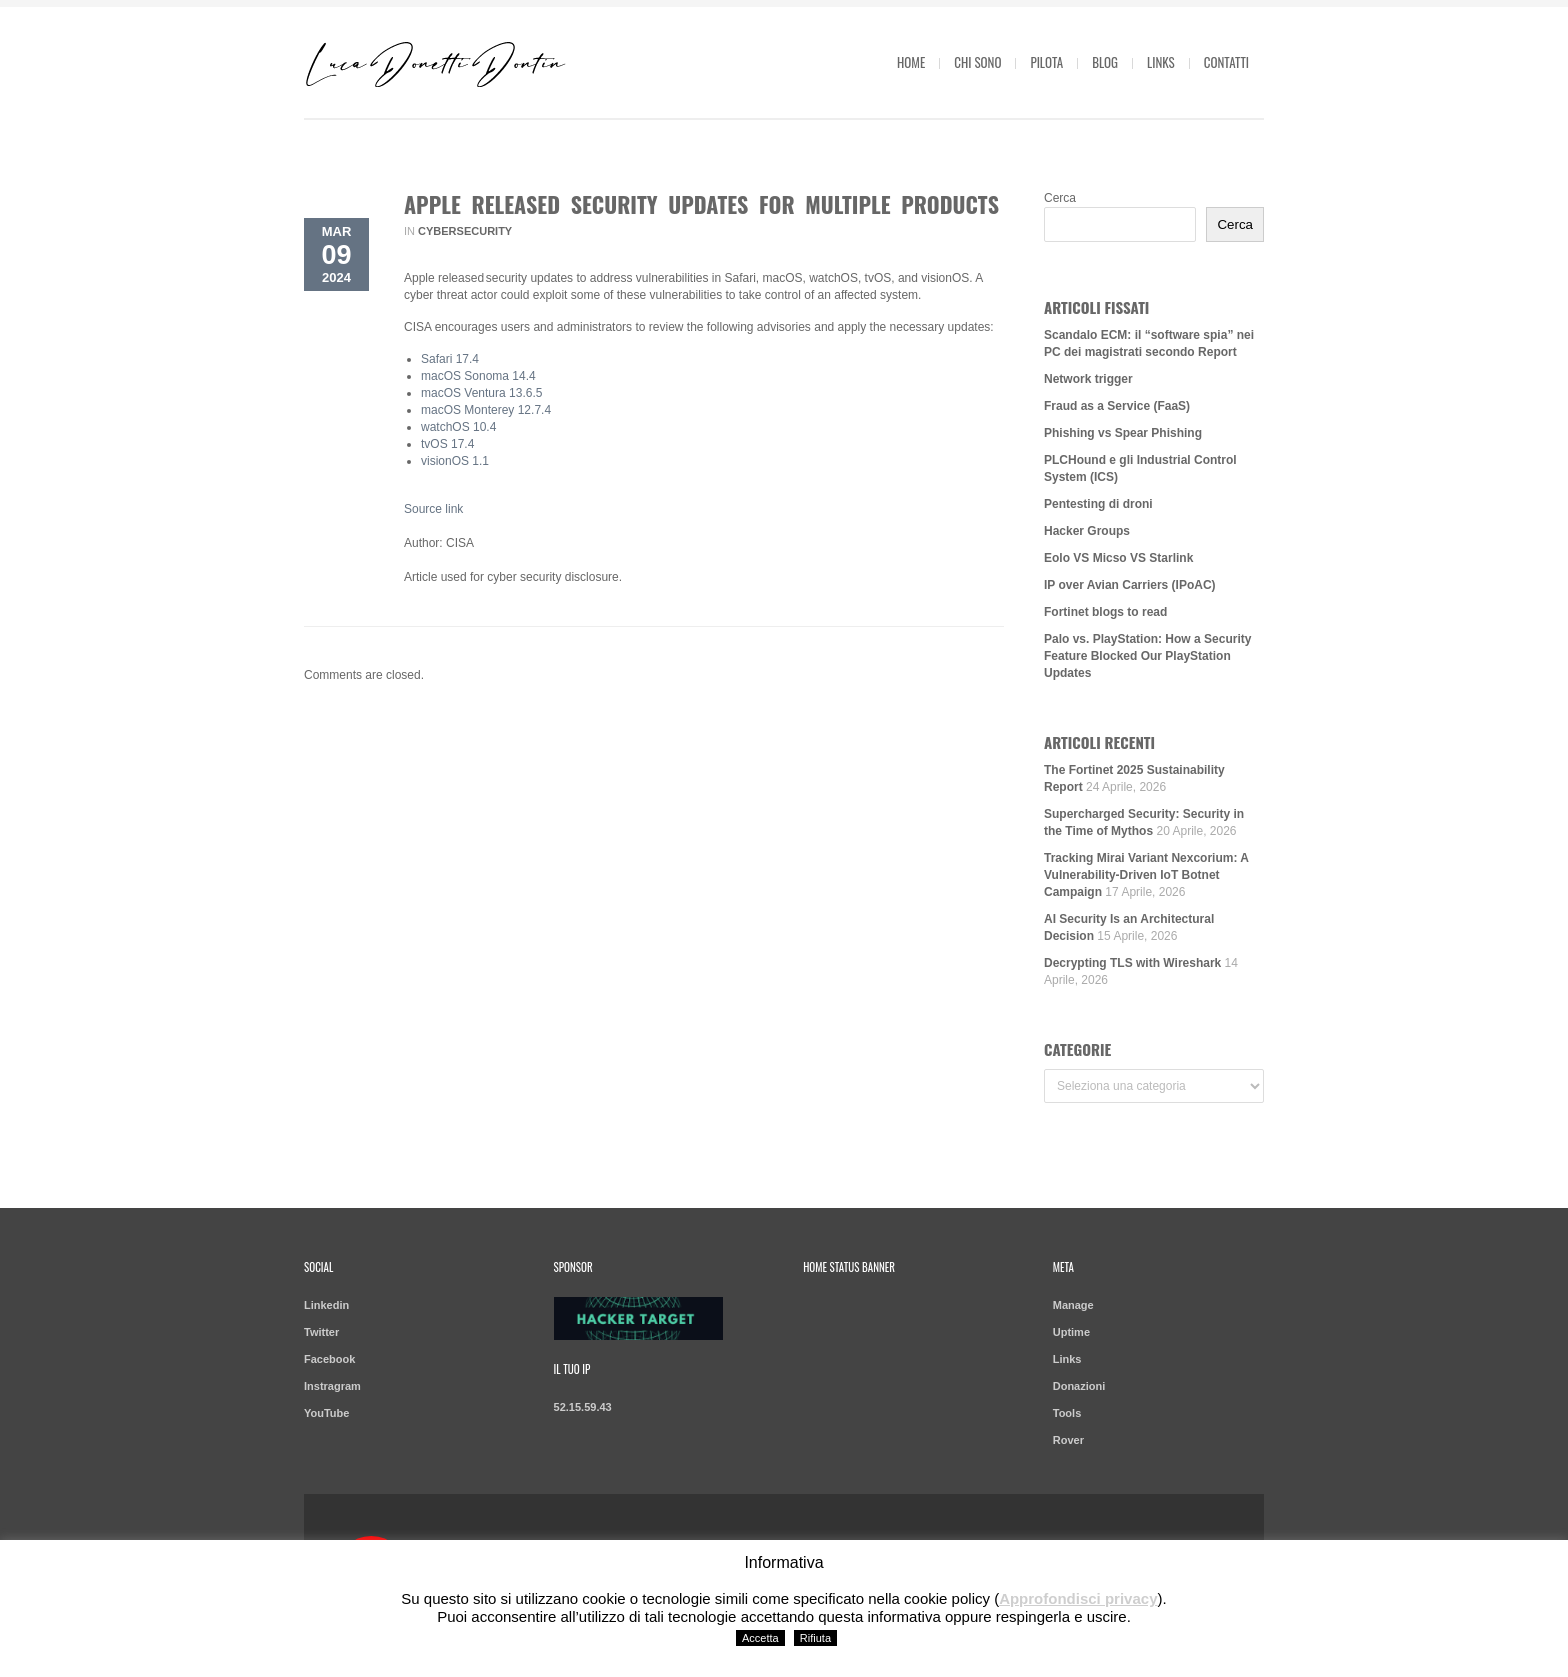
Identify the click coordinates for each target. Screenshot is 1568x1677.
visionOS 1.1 (455, 461)
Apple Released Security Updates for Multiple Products (701, 204)
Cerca (1060, 198)
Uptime (1071, 1332)
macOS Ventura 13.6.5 (481, 393)
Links (1161, 62)
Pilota (1046, 62)
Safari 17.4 (450, 359)
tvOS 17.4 (447, 444)
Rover (1068, 1440)
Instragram (332, 1386)
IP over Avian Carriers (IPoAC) (1130, 585)
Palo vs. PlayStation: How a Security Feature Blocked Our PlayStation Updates (1147, 656)
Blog (1105, 62)
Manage (1073, 1305)
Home (911, 62)
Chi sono (977, 62)
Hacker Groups (1087, 531)
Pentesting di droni (1098, 504)
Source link (433, 509)
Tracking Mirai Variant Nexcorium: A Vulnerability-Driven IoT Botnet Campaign (1146, 875)
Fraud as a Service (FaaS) (1117, 406)
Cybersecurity (465, 231)
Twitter (321, 1332)
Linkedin (326, 1305)
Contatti (1226, 62)
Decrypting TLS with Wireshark (1132, 963)
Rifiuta (815, 1638)
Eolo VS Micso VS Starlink (1118, 558)
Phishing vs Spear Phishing (1123, 433)
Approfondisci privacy (1078, 1598)
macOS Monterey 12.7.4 (486, 410)
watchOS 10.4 (458, 427)
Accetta (760, 1638)
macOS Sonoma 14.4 (478, 376)
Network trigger (1088, 379)
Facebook (329, 1359)
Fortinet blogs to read (1105, 612)
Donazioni (1079, 1386)
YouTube (326, 1413)
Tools (1067, 1413)
